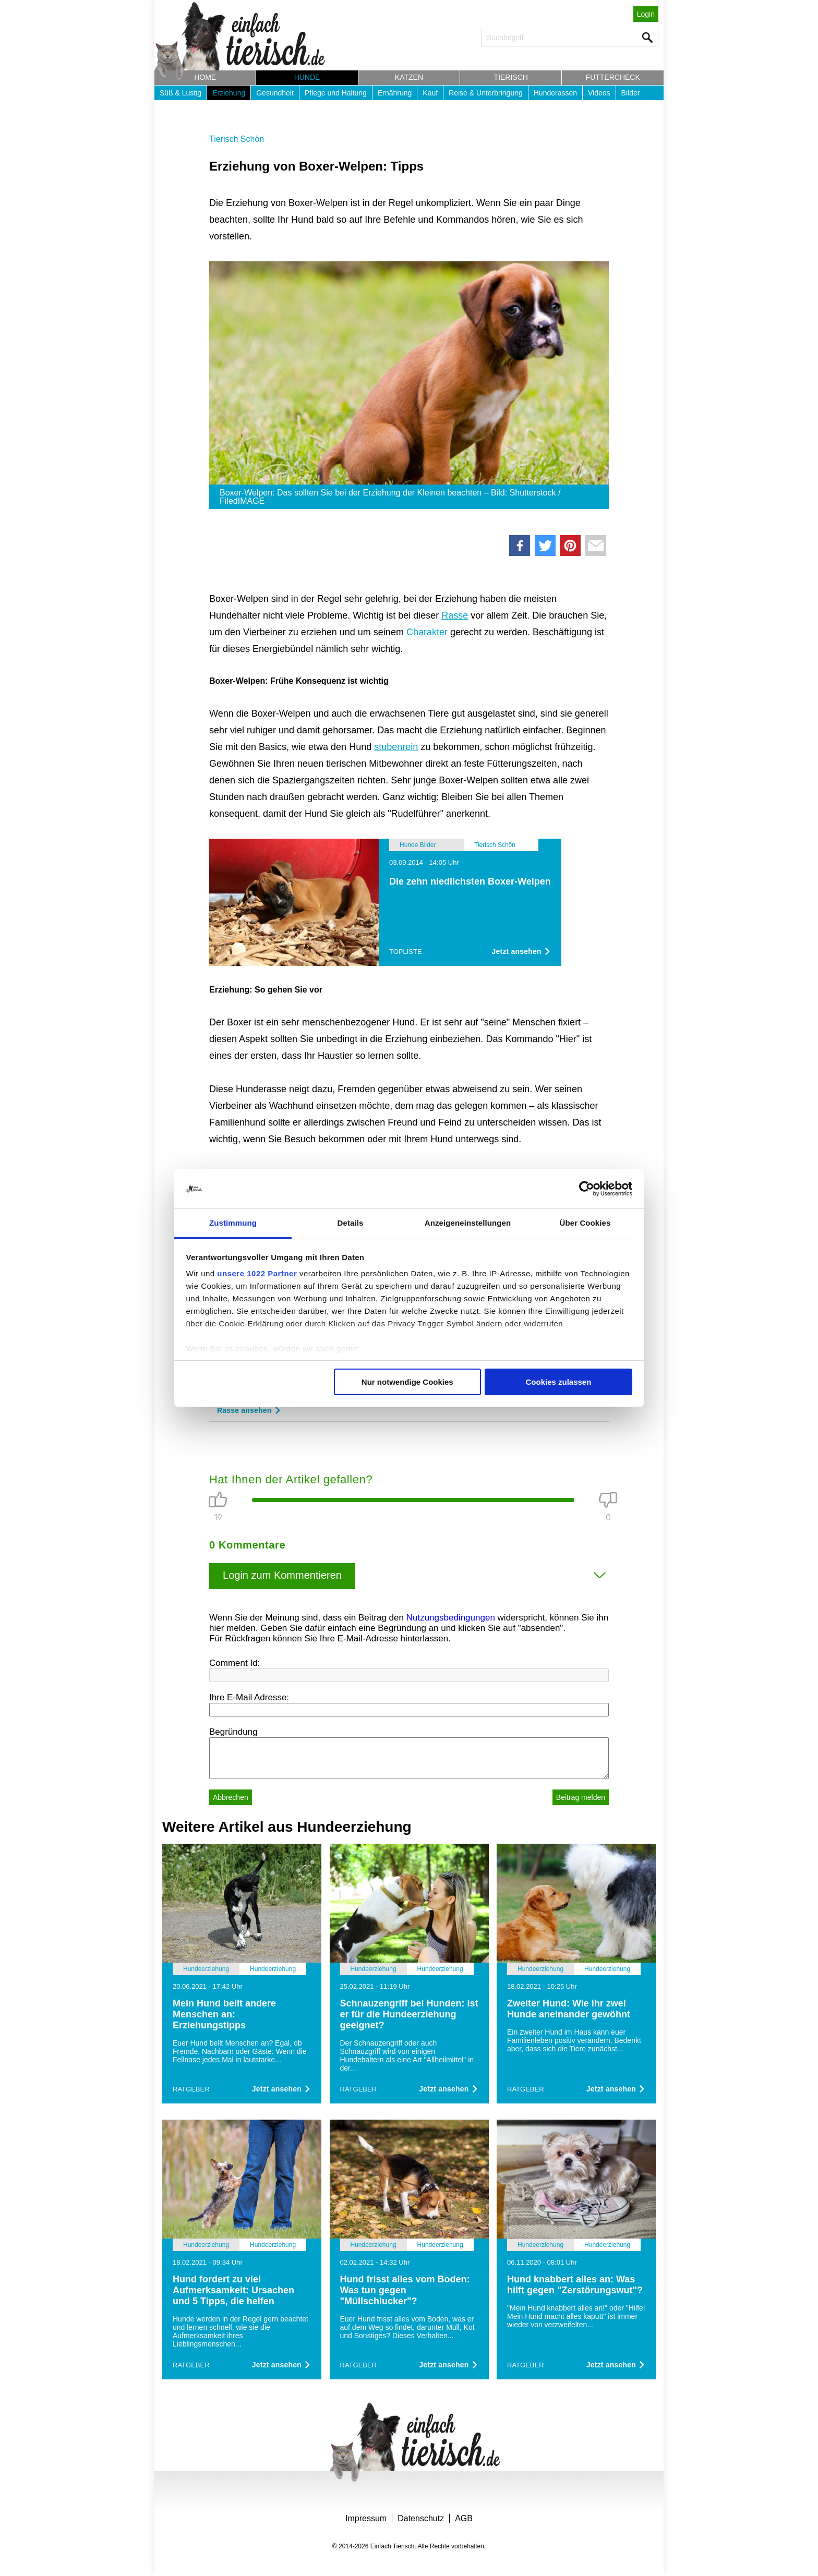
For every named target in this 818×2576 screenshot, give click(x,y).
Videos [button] (599, 93)
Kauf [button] (430, 93)
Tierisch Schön (236, 139)
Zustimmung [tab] (233, 1222)
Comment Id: (234, 1663)
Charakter (427, 632)
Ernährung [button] (395, 93)
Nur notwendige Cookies (407, 1381)
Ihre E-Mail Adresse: (249, 1697)
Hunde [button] (307, 77)
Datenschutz (421, 2518)
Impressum (366, 2518)
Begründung (233, 1732)
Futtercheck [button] (613, 77)
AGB (464, 2518)
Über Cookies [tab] (585, 1222)
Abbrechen (230, 1797)
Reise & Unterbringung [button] (486, 93)
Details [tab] (351, 1222)
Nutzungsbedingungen (450, 1618)
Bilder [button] (630, 93)
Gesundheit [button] (275, 93)
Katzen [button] (409, 77)
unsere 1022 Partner (257, 1273)
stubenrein (396, 747)
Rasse (454, 615)
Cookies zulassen (558, 1381)
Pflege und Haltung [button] (336, 93)
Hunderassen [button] (555, 93)
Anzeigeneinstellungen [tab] (468, 1222)
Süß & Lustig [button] (180, 93)
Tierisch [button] (511, 77)
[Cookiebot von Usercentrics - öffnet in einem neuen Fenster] (586, 1188)
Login (646, 14)
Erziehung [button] (228, 93)
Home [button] (205, 77)
